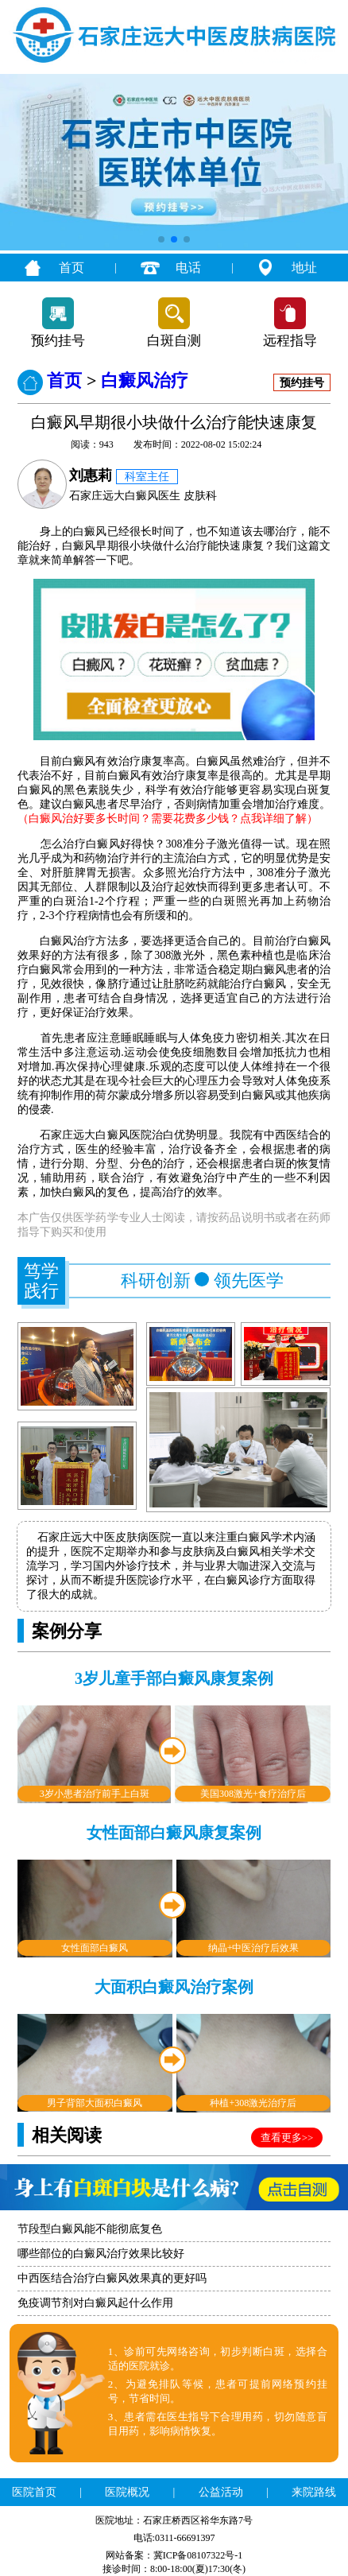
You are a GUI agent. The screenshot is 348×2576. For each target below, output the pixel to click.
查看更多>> (287, 2137)
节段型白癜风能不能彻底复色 (89, 2229)
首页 (71, 267)
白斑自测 (174, 340)
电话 (188, 267)
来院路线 (314, 2492)
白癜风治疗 (144, 380)
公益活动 (221, 2492)
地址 (304, 267)
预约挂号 (58, 340)
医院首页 (34, 2492)
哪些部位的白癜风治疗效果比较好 (100, 2254)
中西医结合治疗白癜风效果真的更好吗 (112, 2278)
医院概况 (127, 2492)
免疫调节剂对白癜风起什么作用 (95, 2303)
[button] (161, 239)
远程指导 (290, 340)
